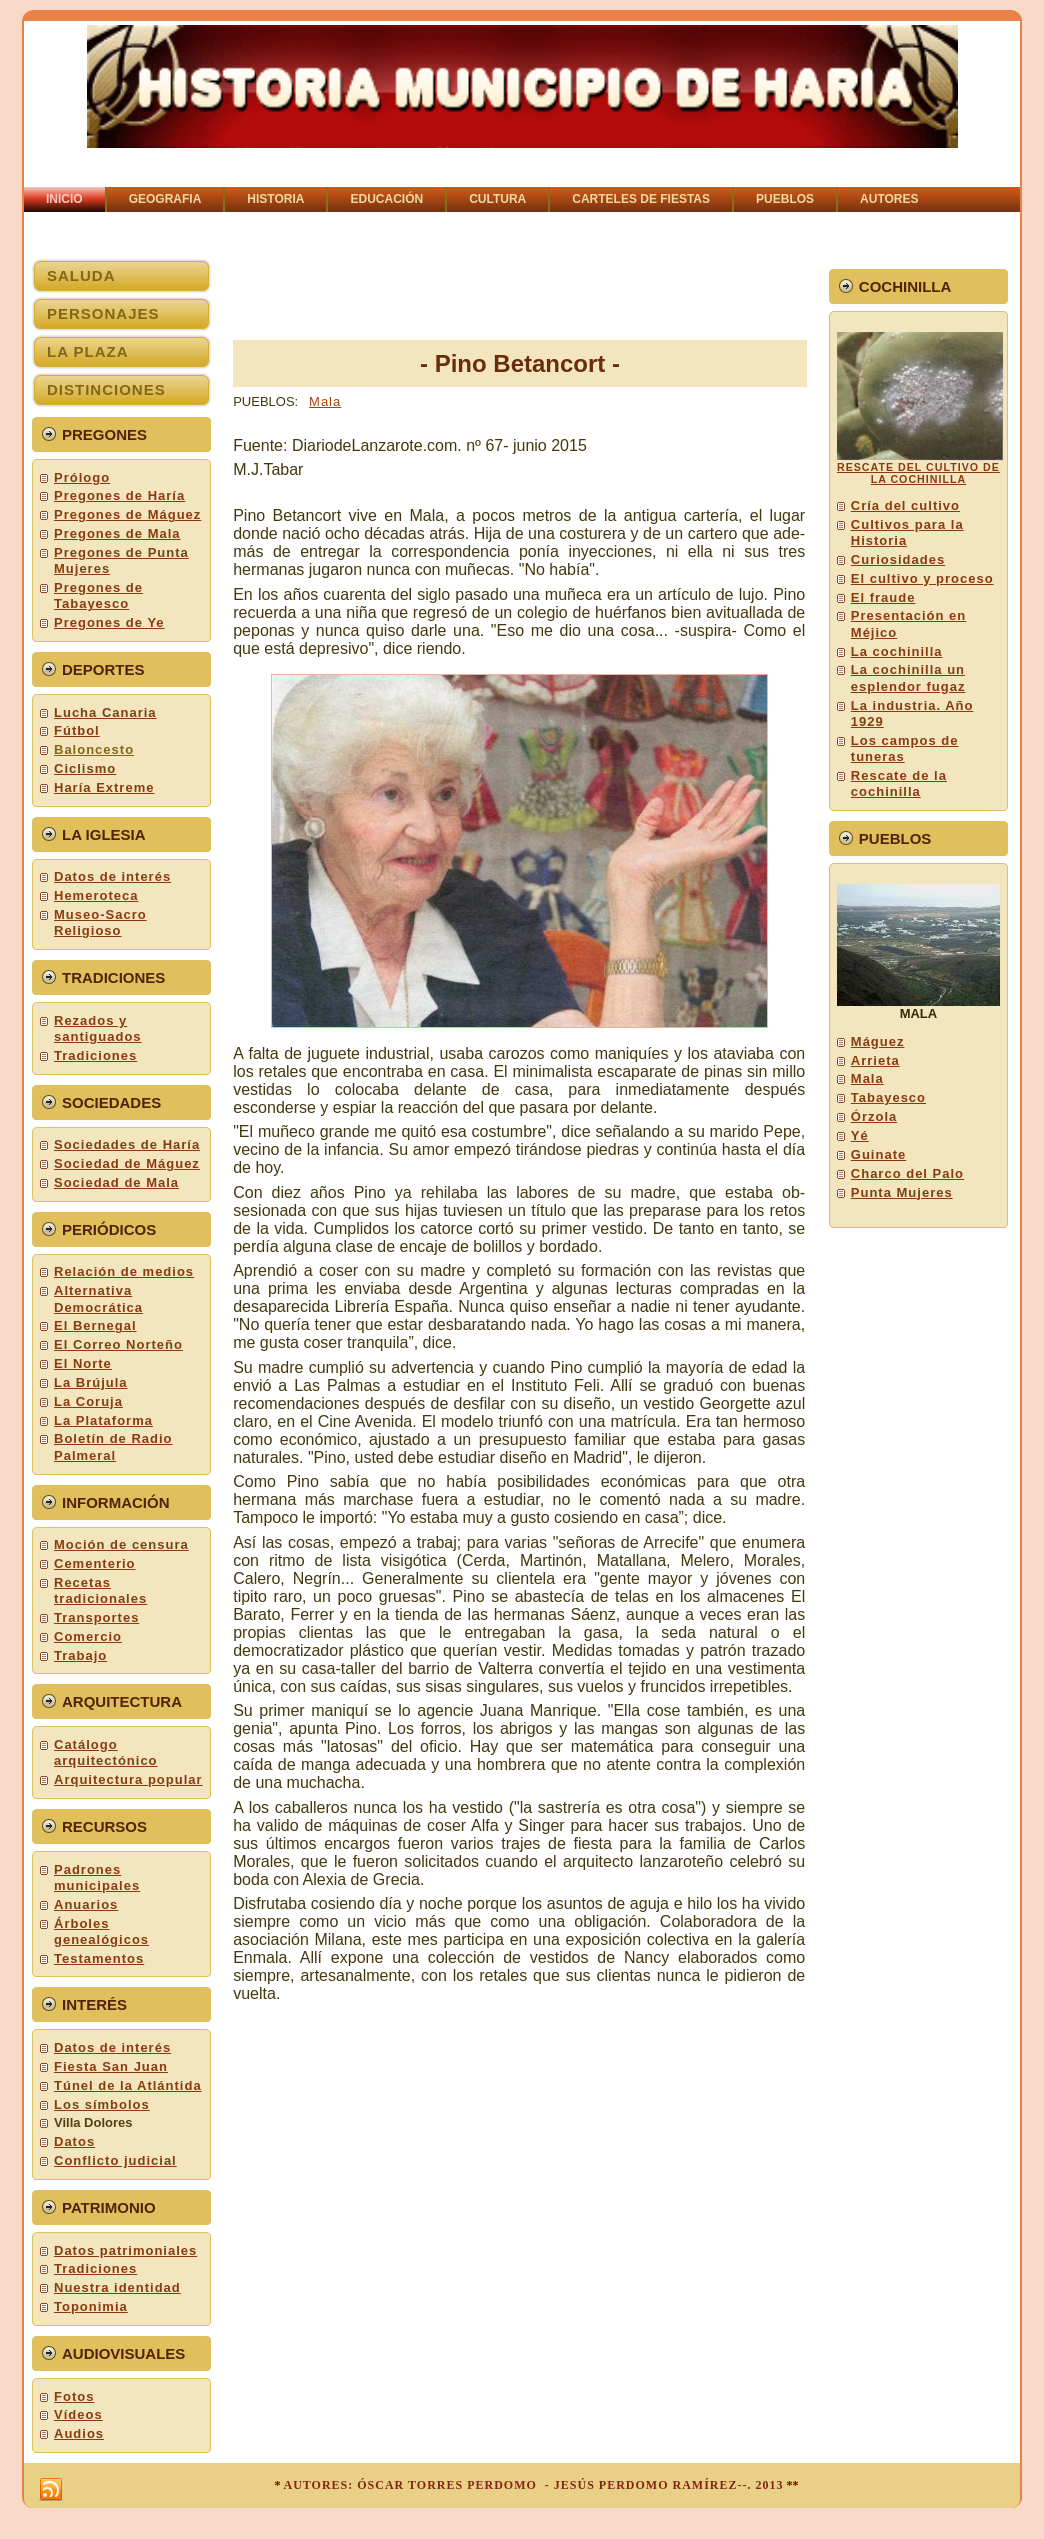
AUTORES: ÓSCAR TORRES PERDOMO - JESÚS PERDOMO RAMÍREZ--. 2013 (533, 2485)
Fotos (74, 2396)
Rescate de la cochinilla (899, 783)
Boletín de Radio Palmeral (113, 1446)
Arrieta (875, 1060)
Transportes (96, 1617)
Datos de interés (112, 876)
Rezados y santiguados (98, 1028)
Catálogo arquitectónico (106, 1752)
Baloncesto (94, 749)
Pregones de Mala (117, 533)
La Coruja (88, 1401)
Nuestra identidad (117, 2287)
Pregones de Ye (109, 622)
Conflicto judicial (115, 2160)
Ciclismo (85, 768)
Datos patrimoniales (125, 2250)
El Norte (83, 1363)
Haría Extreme (104, 787)
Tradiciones (95, 1055)
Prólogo (82, 477)
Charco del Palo (907, 1173)
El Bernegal (95, 1325)
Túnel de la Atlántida (128, 2085)
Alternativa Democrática (98, 1298)
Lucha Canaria (105, 712)
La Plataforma (103, 1420)
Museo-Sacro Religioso (100, 922)
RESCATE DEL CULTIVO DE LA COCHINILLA (918, 473)
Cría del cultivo (905, 505)
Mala (325, 401)
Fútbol (77, 730)
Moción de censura (121, 1544)
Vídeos (78, 2414)
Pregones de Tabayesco (98, 595)
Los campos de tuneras (905, 748)
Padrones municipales (97, 1877)
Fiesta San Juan (111, 2066)
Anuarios (86, 1904)
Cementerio (95, 1563)
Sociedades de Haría (127, 1144)
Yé (860, 1135)
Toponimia (91, 2306)
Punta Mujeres (902, 1192)
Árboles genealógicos (101, 1931)
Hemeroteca (96, 895)
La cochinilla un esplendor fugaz (908, 677)
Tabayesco (888, 1097)
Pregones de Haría (119, 495)
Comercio (88, 1636)
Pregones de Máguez (127, 514)
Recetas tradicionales (100, 1590)
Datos (74, 2141)
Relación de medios (124, 1271)
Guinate (878, 1154)
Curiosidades (898, 559)
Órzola (874, 1116)
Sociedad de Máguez (127, 1163)
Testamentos (99, 1958)
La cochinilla (897, 651)
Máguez (878, 1041)
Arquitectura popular (128, 1779)
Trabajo (80, 1655)
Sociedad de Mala (116, 1182)
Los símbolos (102, 2104)
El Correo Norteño (118, 1344)
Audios (79, 2433)
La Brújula (91, 1382)
